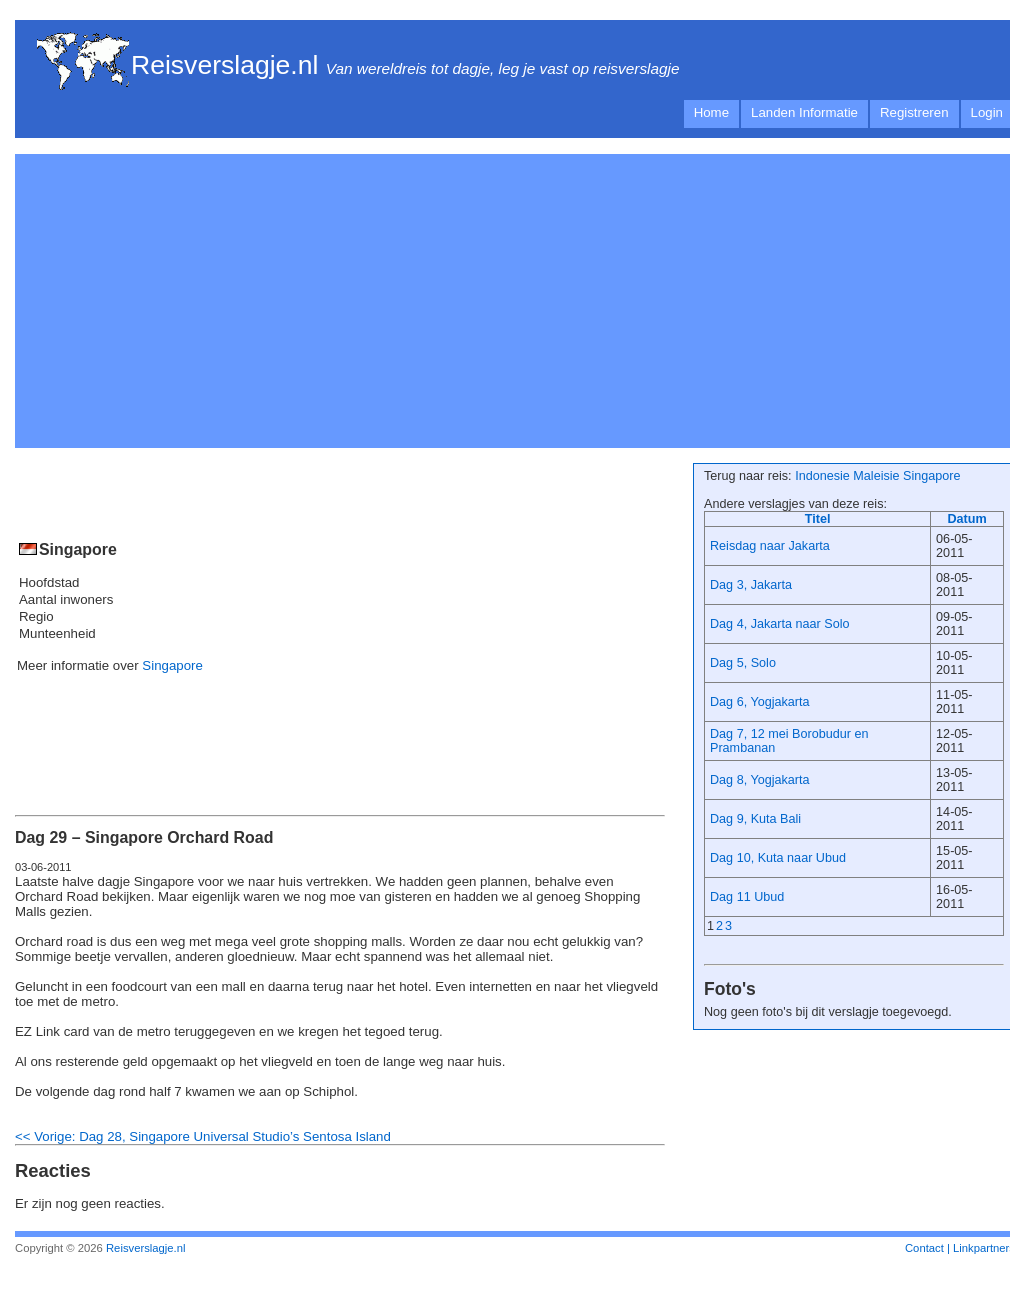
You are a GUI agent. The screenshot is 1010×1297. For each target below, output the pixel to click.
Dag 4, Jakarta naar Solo (780, 624)
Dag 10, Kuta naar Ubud (778, 858)
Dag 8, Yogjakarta (760, 780)
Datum (966, 519)
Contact (924, 1248)
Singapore (172, 665)
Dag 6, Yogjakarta (760, 702)
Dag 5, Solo (743, 663)
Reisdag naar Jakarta (770, 546)
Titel (818, 519)
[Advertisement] (269, 298)
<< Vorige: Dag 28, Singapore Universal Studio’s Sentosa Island (203, 1136)
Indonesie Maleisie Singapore (877, 476)
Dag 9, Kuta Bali (755, 819)
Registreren (914, 112)
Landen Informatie (804, 112)
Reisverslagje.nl (224, 65)
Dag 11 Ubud (747, 897)
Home (711, 112)
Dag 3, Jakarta (751, 585)
